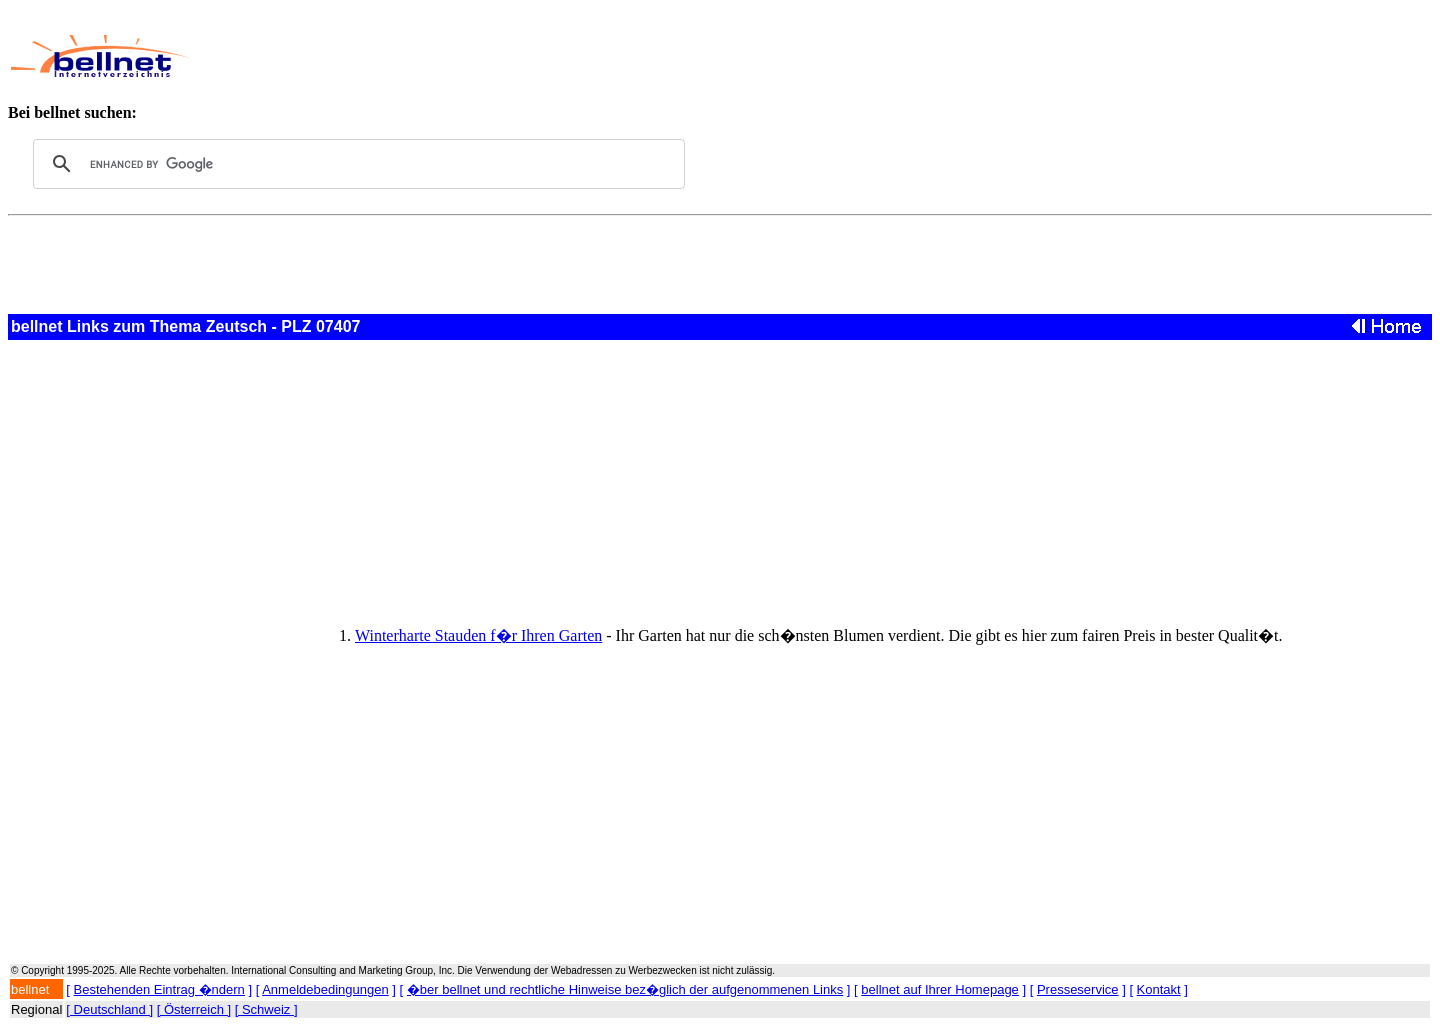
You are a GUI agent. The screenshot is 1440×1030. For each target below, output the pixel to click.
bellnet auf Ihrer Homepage (940, 989)
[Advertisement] (659, 56)
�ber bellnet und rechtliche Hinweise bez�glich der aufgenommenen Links (625, 989)
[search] (356, 164)
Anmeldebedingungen (325, 989)
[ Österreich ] (194, 1009)
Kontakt (1159, 989)
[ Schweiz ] (266, 1009)
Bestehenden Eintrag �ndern (159, 989)
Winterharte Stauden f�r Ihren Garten (478, 635)
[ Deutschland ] (109, 1009)
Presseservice (1078, 989)
